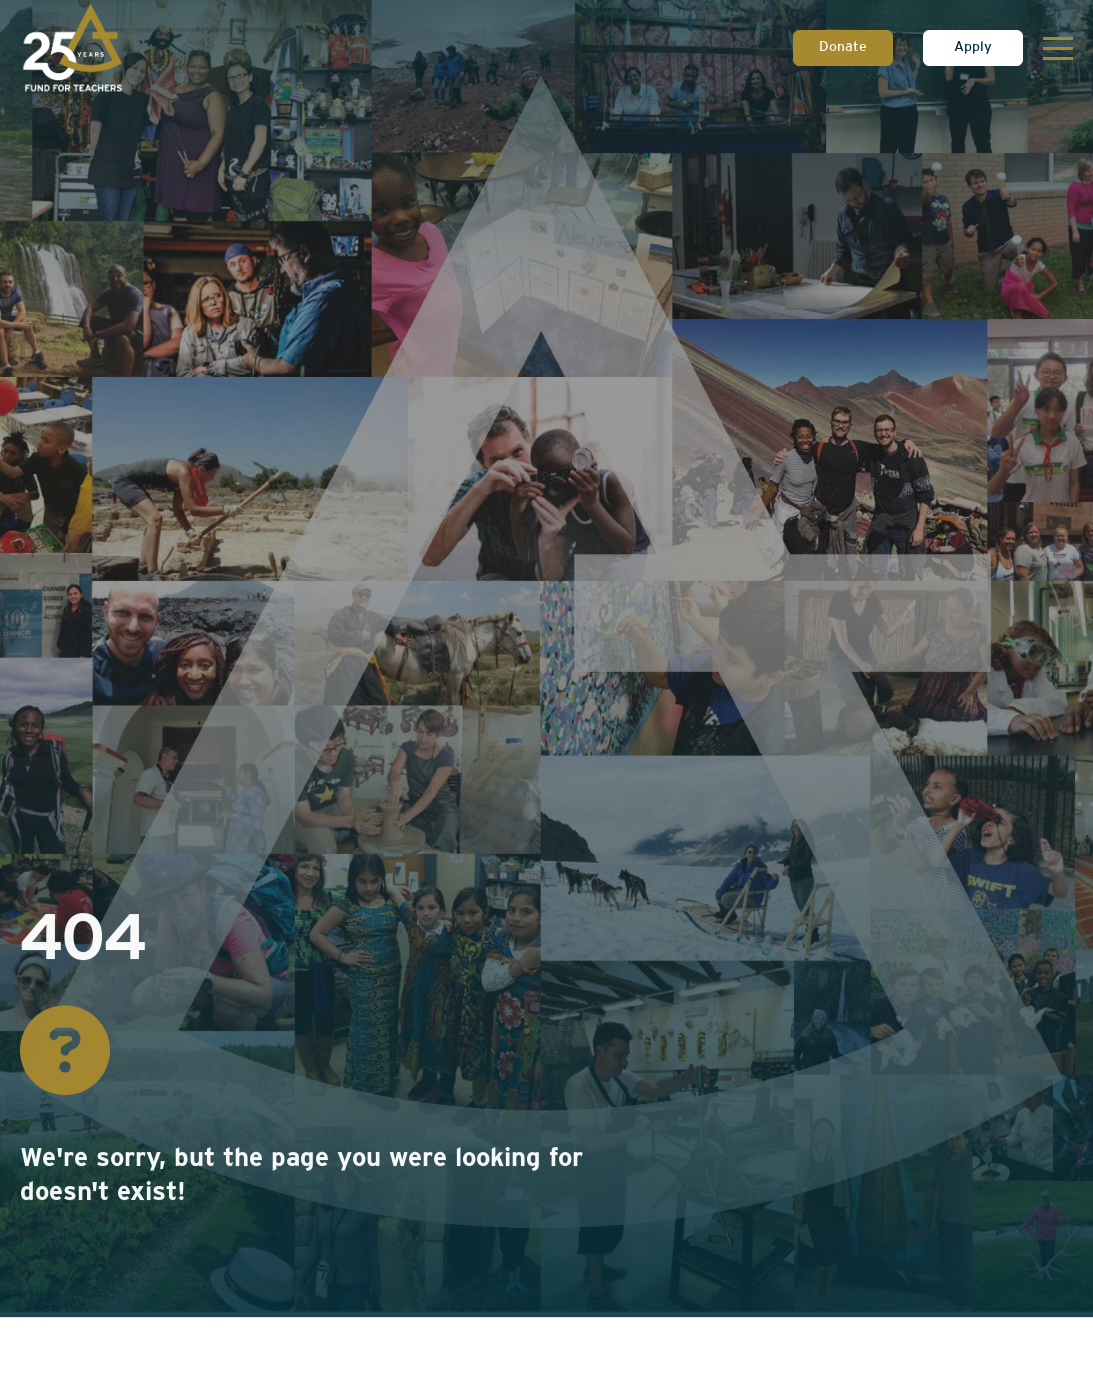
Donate (843, 47)
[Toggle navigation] (1058, 48)
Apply (973, 47)
